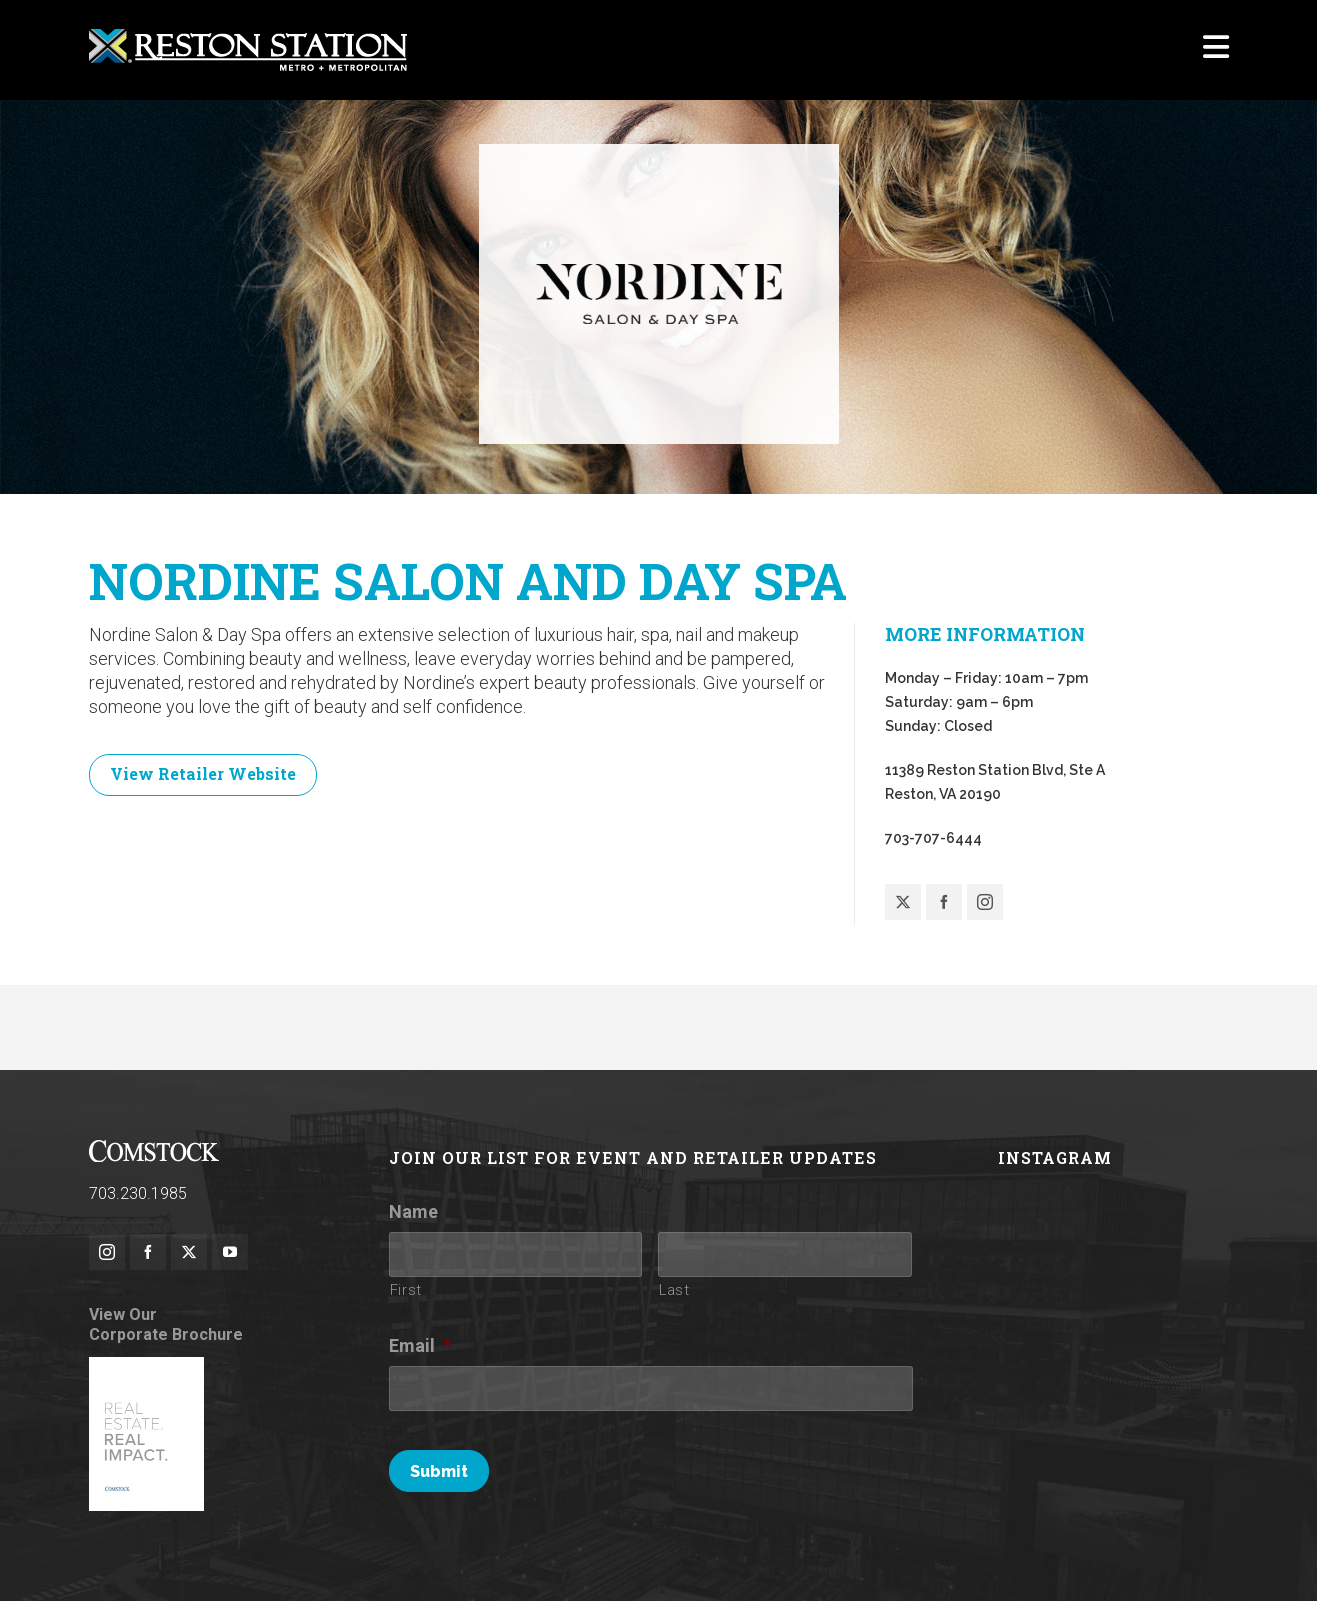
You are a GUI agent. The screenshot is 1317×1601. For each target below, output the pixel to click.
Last (674, 1291)
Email (420, 1346)
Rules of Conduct (347, 1558)
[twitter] (189, 1253)
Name (413, 1212)
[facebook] (148, 1253)
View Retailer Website (203, 773)
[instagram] (107, 1253)
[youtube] (230, 1253)
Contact (1204, 1558)
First (406, 1291)
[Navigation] (1216, 50)
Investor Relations (1108, 1558)
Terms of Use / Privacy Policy (509, 1558)
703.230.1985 (138, 1194)
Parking (1011, 1558)
